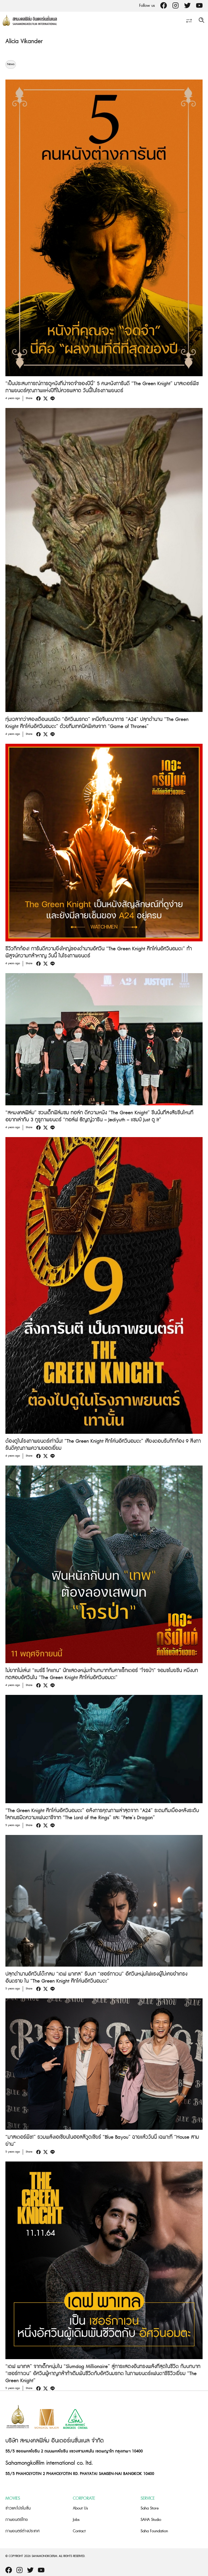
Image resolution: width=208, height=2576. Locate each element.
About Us (80, 2508)
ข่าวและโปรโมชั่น (18, 2508)
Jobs (76, 2520)
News (10, 64)
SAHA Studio (151, 2520)
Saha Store (150, 2508)
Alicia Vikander (24, 41)
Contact (79, 2531)
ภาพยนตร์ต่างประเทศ (22, 2531)
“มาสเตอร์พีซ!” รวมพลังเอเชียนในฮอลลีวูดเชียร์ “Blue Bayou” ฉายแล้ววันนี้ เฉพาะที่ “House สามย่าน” (102, 2140)
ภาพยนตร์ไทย (16, 2520)
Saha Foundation (154, 2531)
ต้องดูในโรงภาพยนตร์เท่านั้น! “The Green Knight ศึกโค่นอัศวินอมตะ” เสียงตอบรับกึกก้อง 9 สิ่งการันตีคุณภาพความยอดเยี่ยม (103, 1444)
